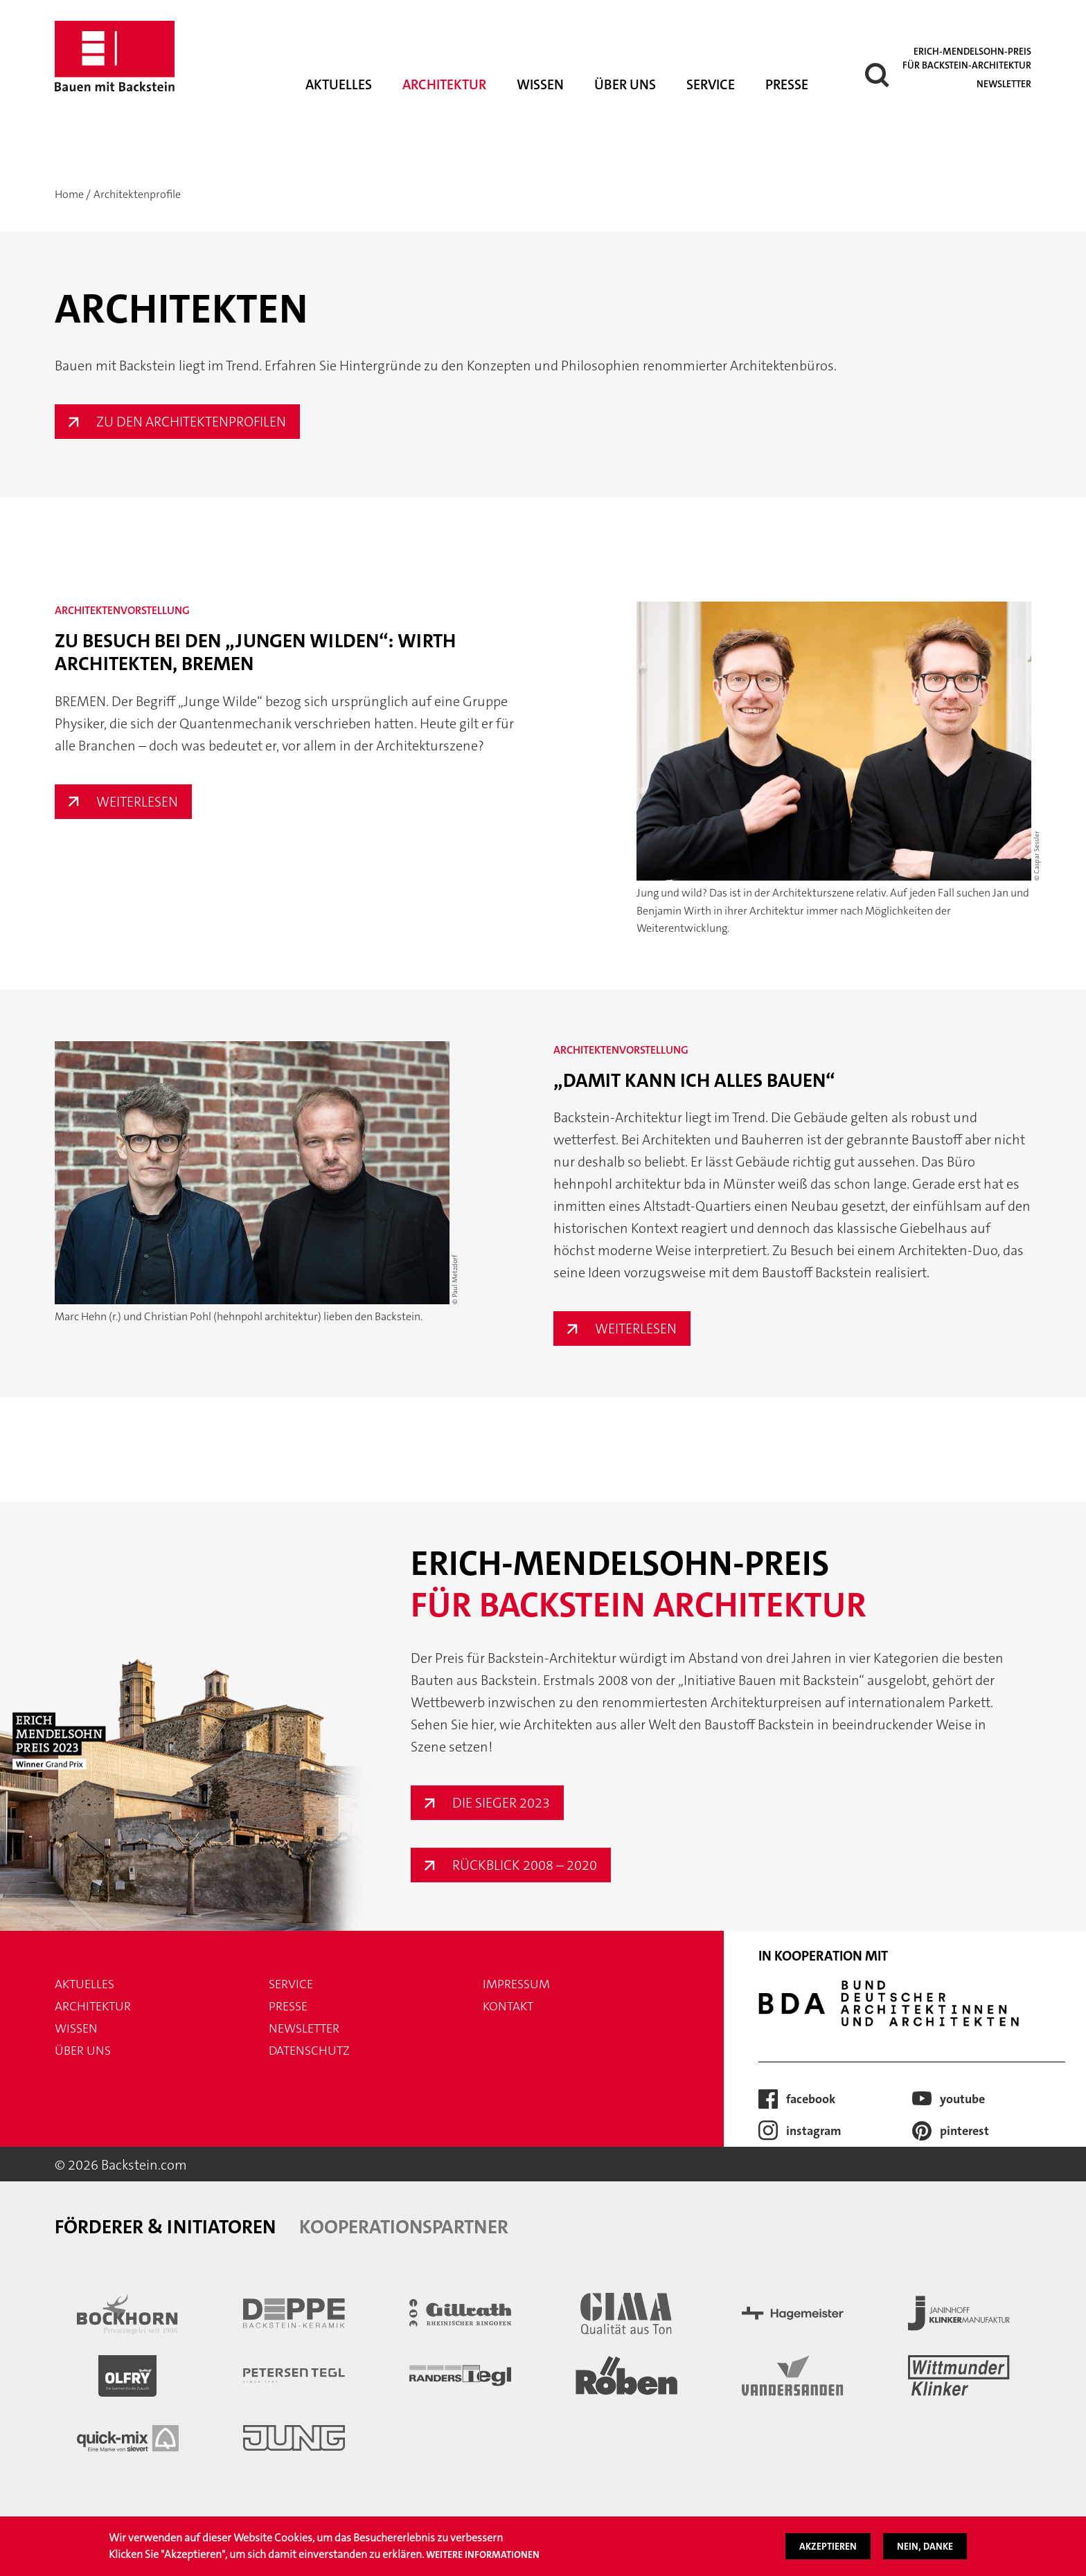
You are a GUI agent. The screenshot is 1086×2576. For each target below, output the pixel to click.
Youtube (962, 2099)
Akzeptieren (828, 2546)
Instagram (814, 2131)
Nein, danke (925, 2546)
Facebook (810, 2099)
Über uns (625, 84)
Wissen (540, 84)
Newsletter (1004, 84)
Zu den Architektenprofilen (191, 422)
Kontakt (508, 2006)
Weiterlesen (144, 801)
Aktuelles (338, 84)
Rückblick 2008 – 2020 (524, 1865)
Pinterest (964, 2131)
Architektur (444, 84)
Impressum (516, 1984)
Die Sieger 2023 (501, 1803)
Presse (786, 84)
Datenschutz (309, 2050)
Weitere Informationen (483, 2554)
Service (710, 84)
